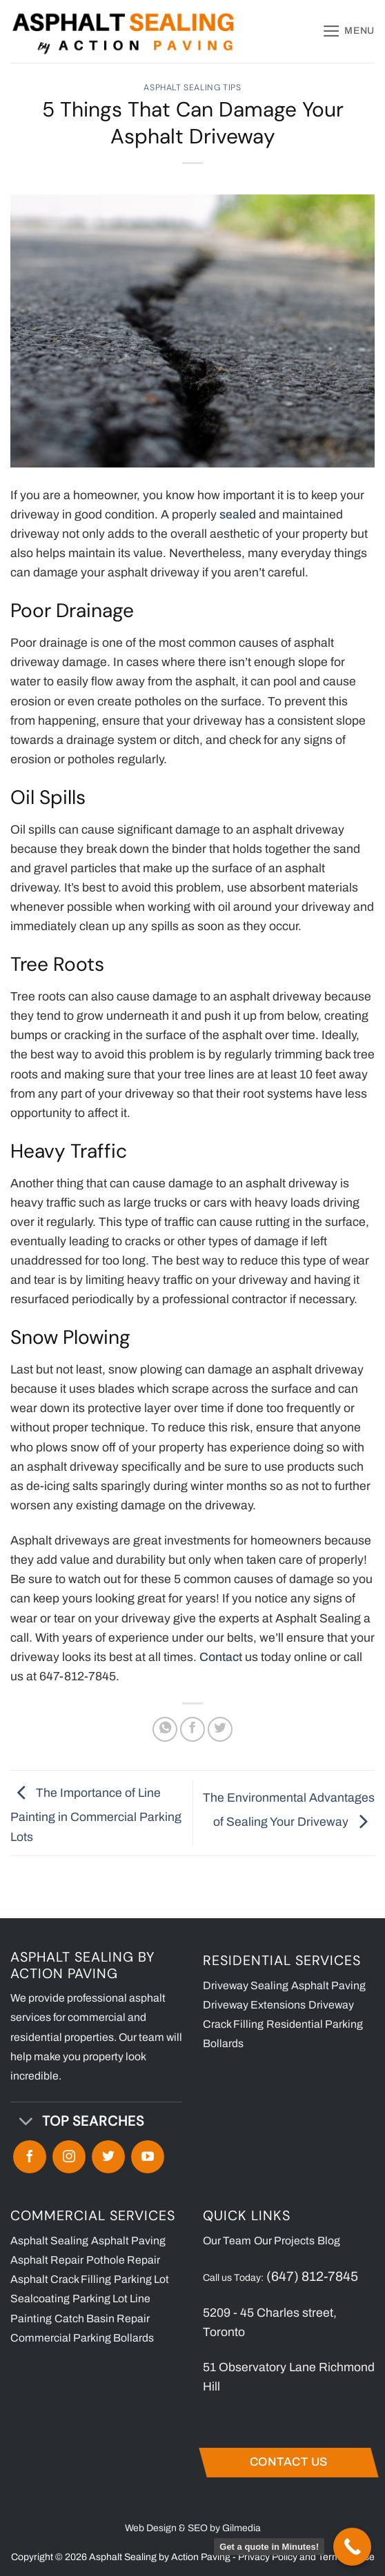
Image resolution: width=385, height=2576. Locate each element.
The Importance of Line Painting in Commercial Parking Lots (95, 1815)
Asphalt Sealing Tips (192, 87)
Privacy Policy (267, 2557)
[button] (348, 31)
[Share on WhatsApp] (164, 1729)
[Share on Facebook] (192, 1729)
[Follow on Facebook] (29, 2156)
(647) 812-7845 (312, 2276)
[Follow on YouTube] (147, 2156)
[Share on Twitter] (220, 1729)
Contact (220, 1657)
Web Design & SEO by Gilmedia (193, 2528)
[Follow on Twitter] (108, 2156)
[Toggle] (25, 2123)
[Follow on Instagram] (69, 2156)
